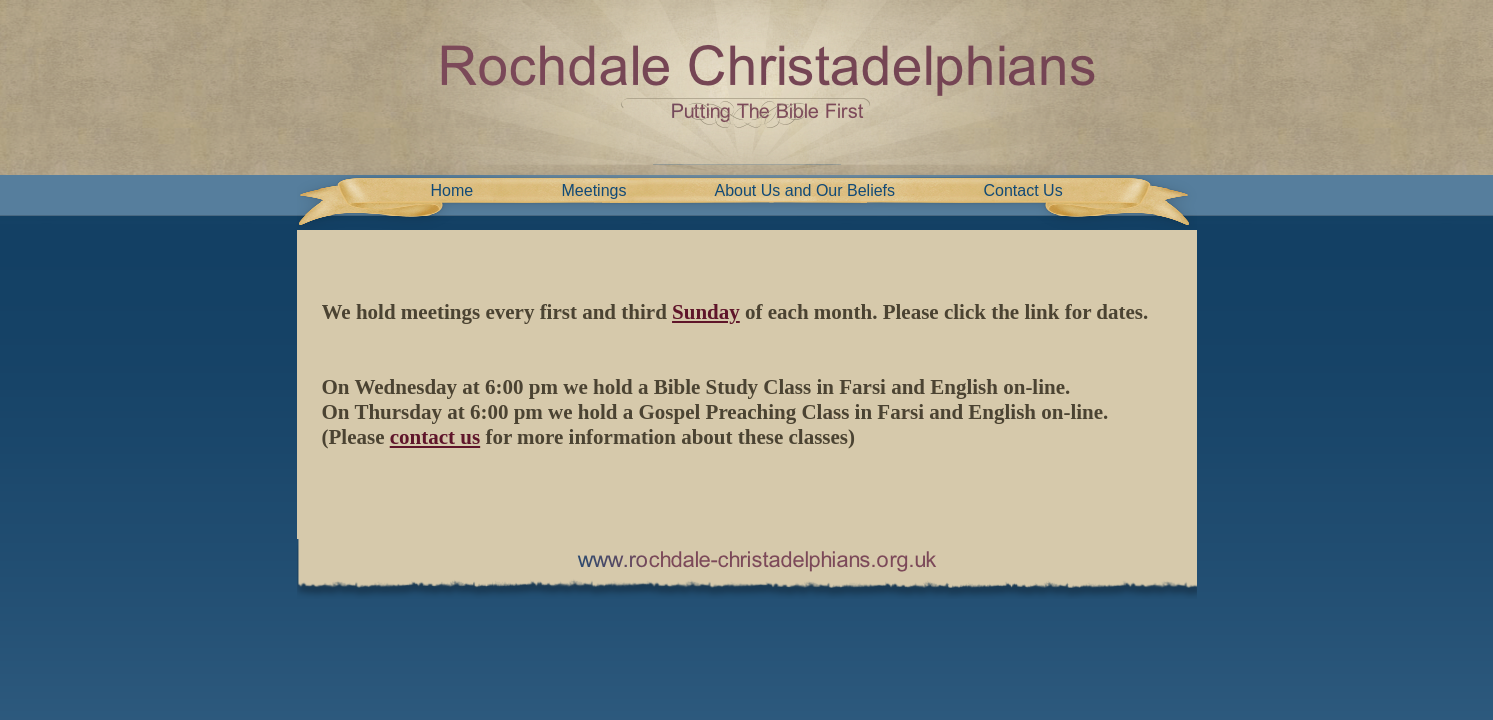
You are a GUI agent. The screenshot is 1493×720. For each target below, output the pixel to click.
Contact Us (1023, 190)
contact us (435, 437)
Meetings (594, 190)
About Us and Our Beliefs (805, 190)
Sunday (706, 312)
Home (452, 190)
